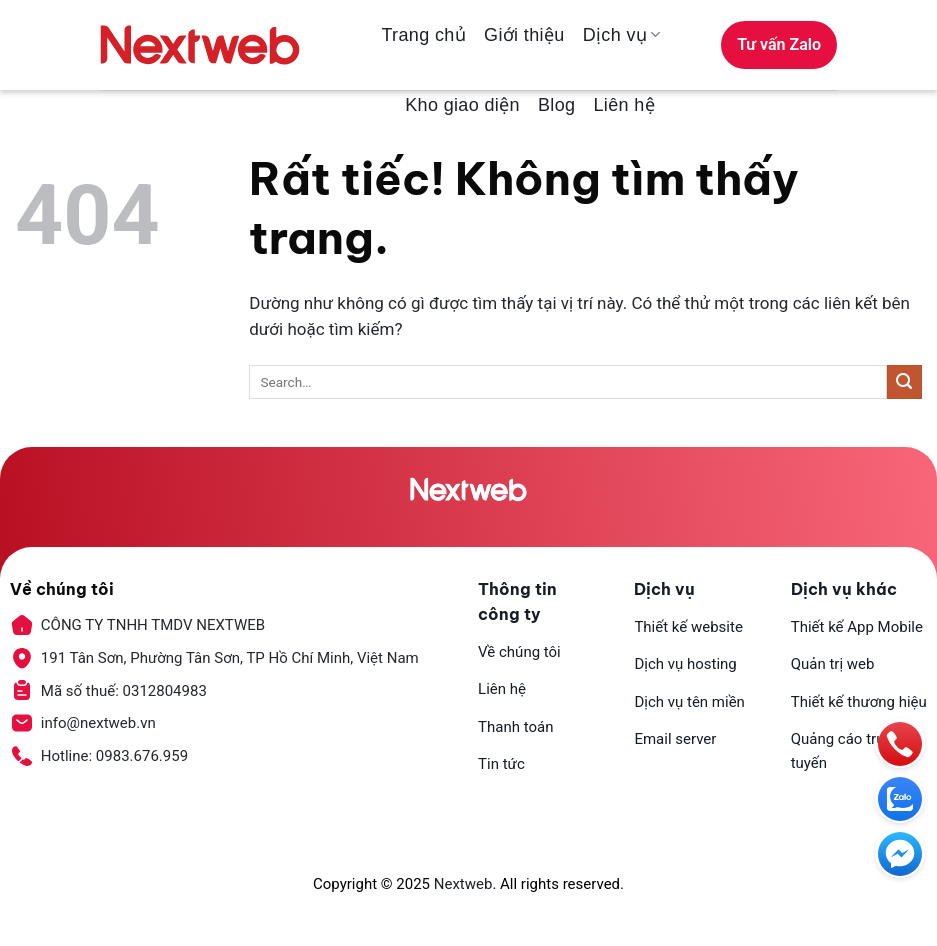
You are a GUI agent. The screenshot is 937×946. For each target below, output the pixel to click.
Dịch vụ (622, 35)
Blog (556, 105)
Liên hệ (624, 105)
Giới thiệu (524, 35)
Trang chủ (423, 35)
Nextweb (463, 884)
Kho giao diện (462, 105)
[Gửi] (904, 382)
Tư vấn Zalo (779, 44)
